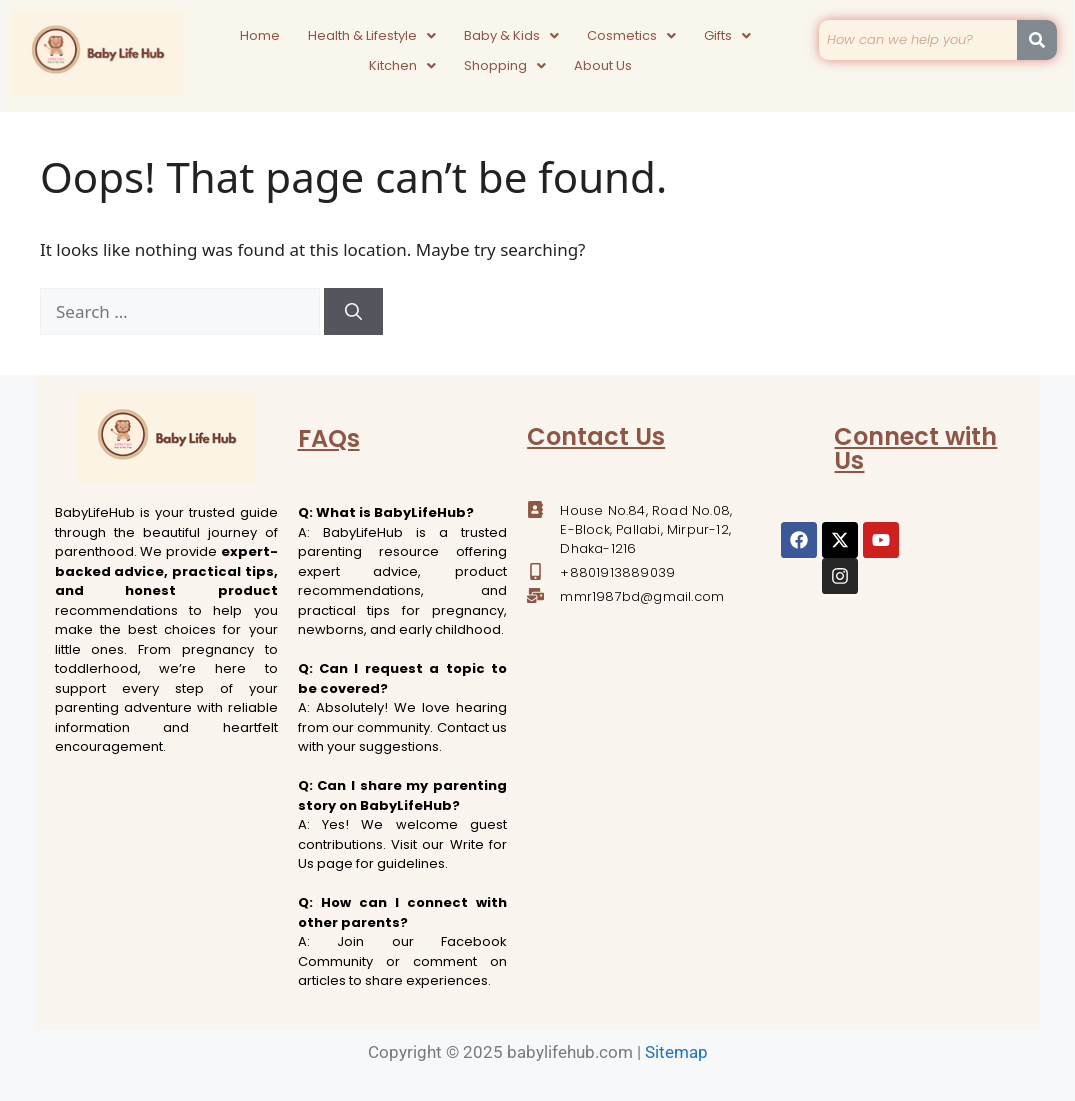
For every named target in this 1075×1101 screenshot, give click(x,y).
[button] (372, 36)
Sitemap (676, 1052)
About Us (603, 65)
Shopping (505, 65)
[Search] (353, 312)
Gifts (727, 35)
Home (260, 35)
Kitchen (402, 65)
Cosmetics (631, 35)
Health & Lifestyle (372, 35)
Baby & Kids (511, 35)
